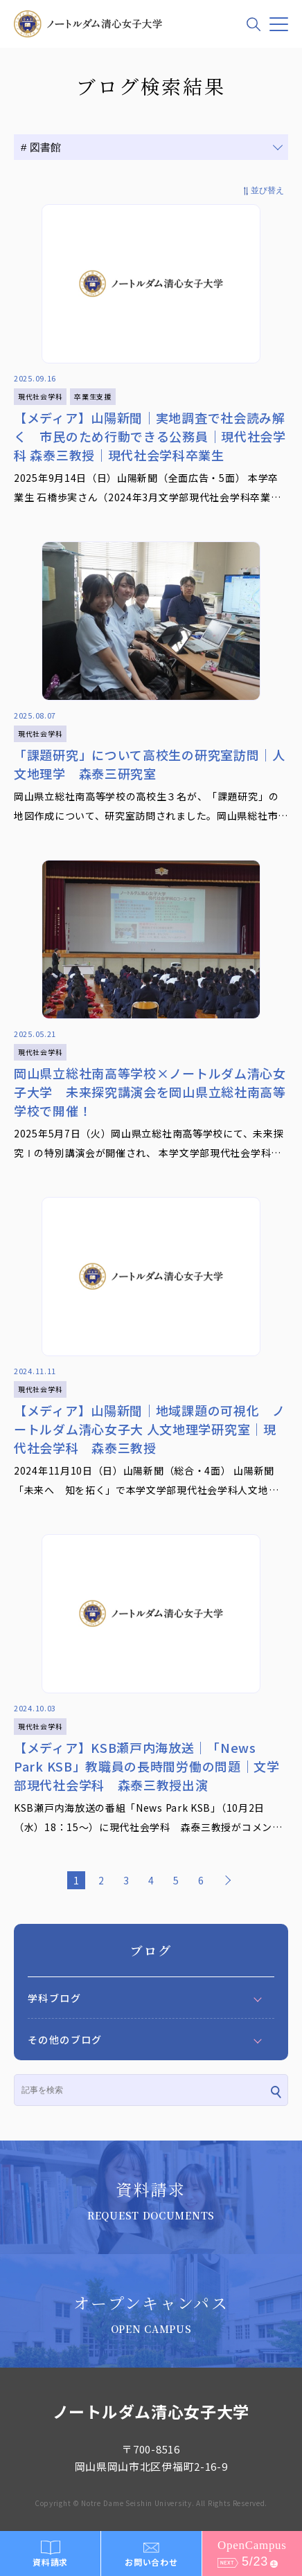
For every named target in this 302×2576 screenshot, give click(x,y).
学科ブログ (54, 1998)
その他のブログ (65, 2039)
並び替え (267, 190)
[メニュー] (278, 24)
